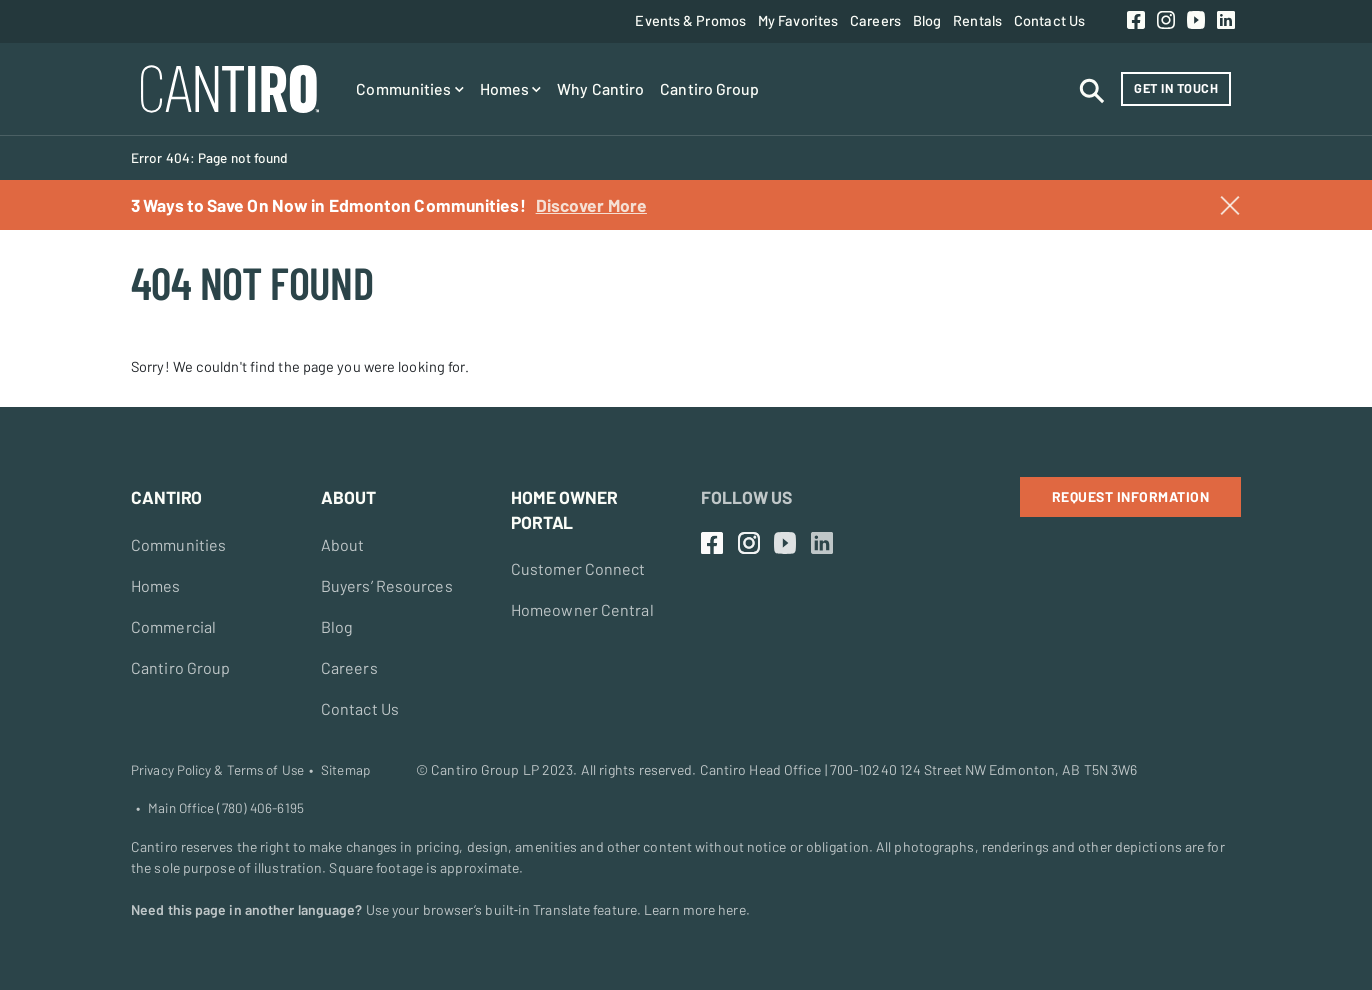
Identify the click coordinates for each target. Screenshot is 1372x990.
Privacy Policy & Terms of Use (217, 770)
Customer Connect (578, 568)
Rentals (977, 20)
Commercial (173, 626)
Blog (927, 20)
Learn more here (695, 909)
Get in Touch (1176, 88)
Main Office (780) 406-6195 (226, 808)
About (343, 544)
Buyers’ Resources (387, 585)
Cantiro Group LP (485, 769)
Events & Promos (690, 20)
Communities (409, 88)
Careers (875, 20)
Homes (511, 88)
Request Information (1131, 496)
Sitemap (345, 770)
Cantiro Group (709, 88)
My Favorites (798, 20)
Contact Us (1049, 20)
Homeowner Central (582, 609)
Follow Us (746, 497)
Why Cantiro (600, 88)
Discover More (591, 205)
